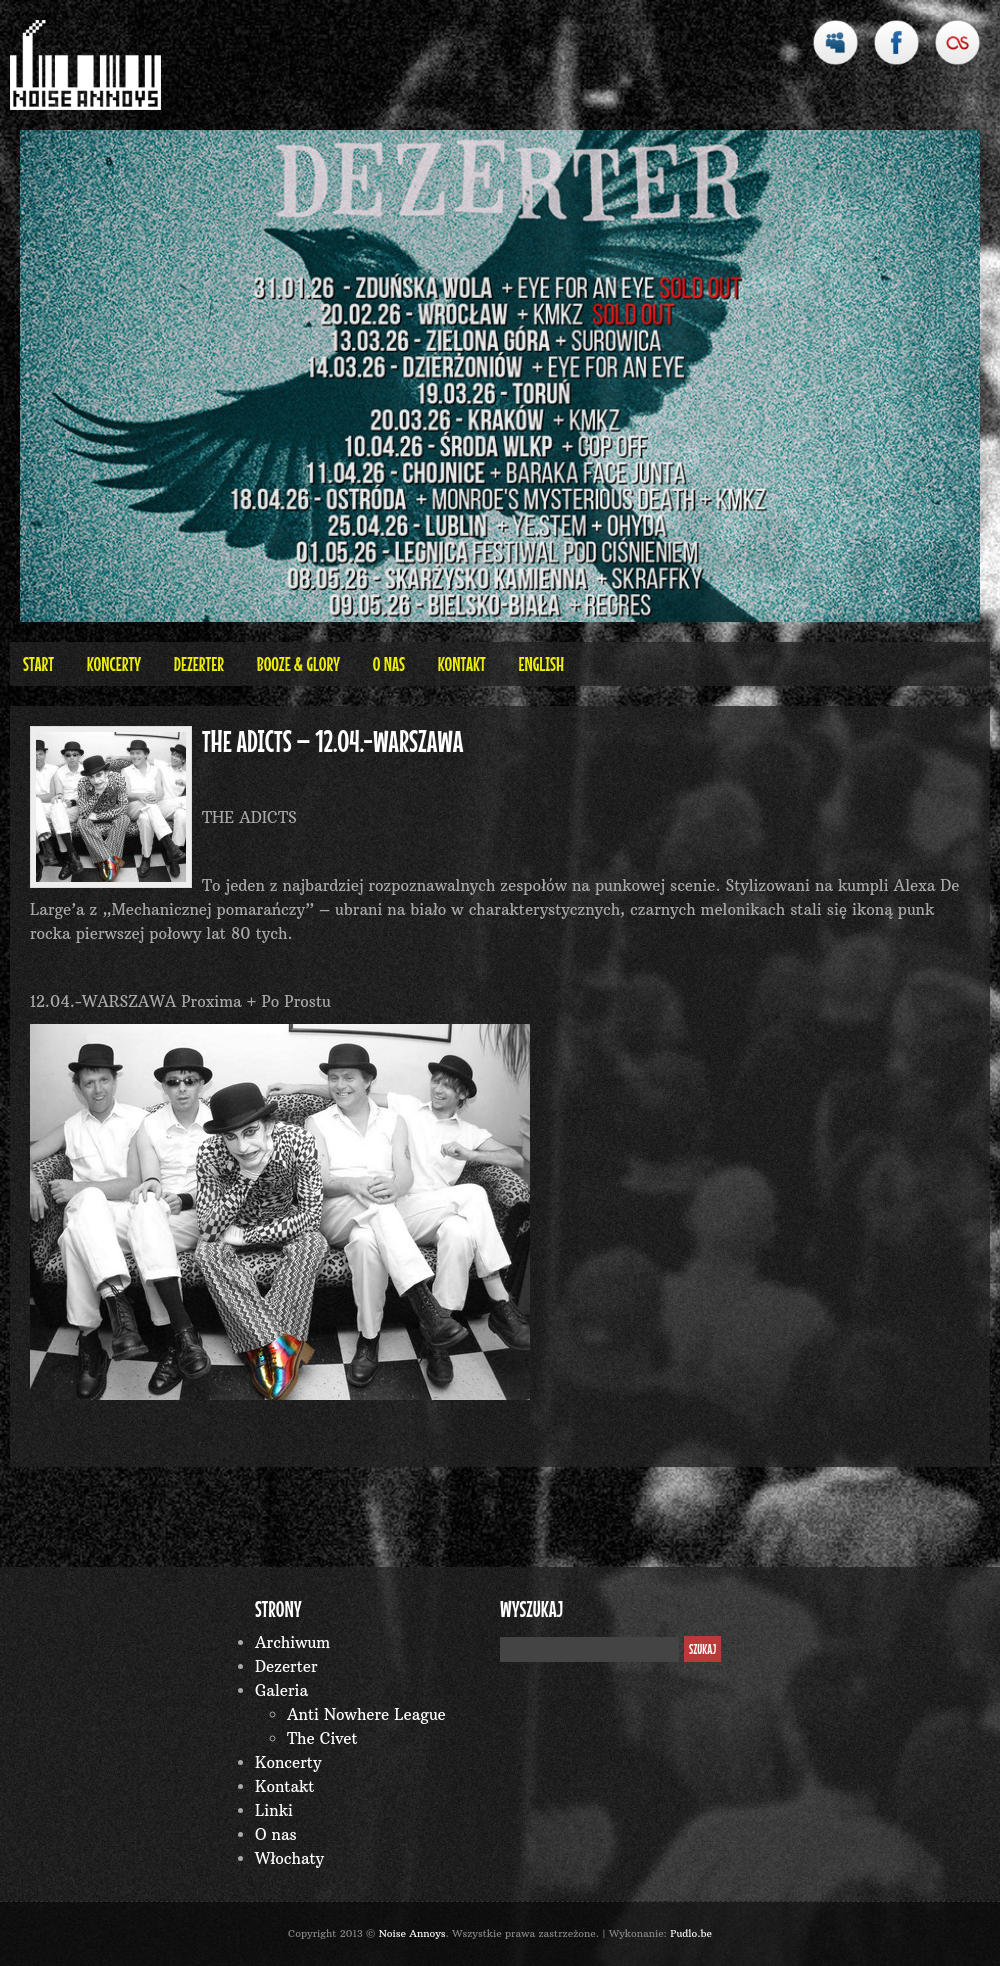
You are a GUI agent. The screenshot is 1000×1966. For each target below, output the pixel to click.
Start (38, 663)
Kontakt (462, 663)
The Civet (322, 1738)
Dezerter (199, 663)
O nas (389, 663)
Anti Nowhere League (366, 1714)
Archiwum (292, 1642)
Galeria (281, 1690)
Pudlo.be (691, 1933)
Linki (274, 1810)
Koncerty (114, 663)
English (541, 663)
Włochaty (289, 1858)
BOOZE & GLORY (298, 663)
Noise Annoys (412, 1933)
